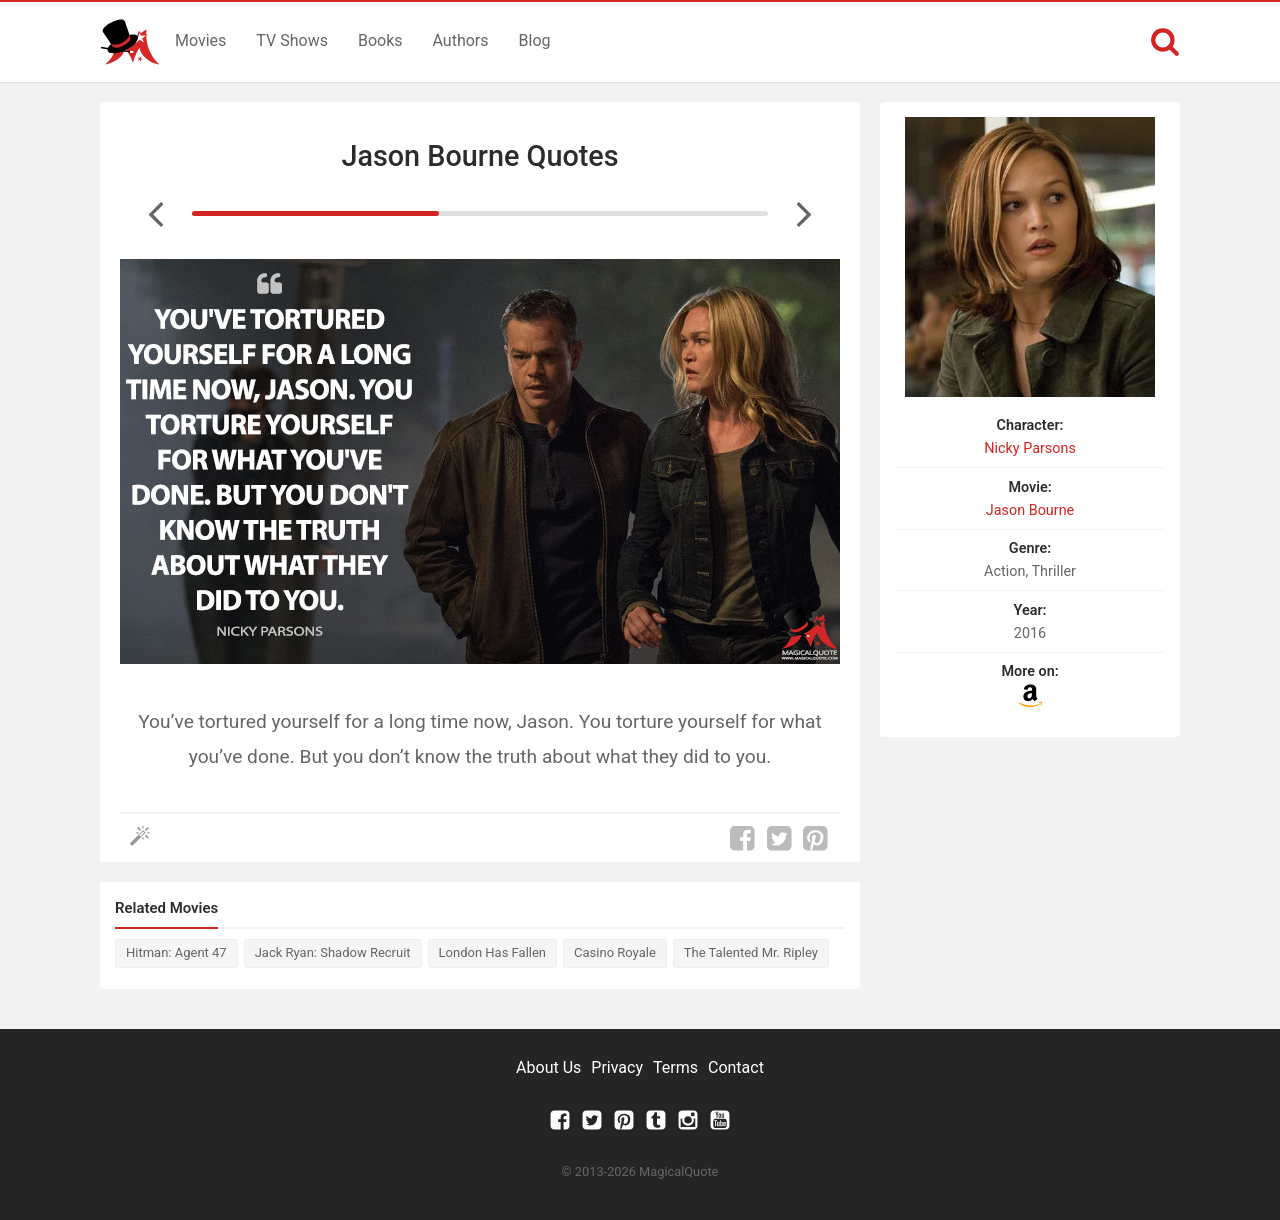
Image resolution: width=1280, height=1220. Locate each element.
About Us (548, 1067)
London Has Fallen (492, 952)
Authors (461, 40)
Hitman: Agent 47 (176, 952)
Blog (535, 40)
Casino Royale (615, 952)
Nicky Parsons (1030, 448)
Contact (736, 1067)
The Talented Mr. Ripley (751, 952)
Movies (200, 40)
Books (380, 40)
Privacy (617, 1067)
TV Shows (292, 40)
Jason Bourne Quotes (479, 156)
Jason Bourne (1030, 510)
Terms (675, 1067)
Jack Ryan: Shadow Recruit (333, 952)
